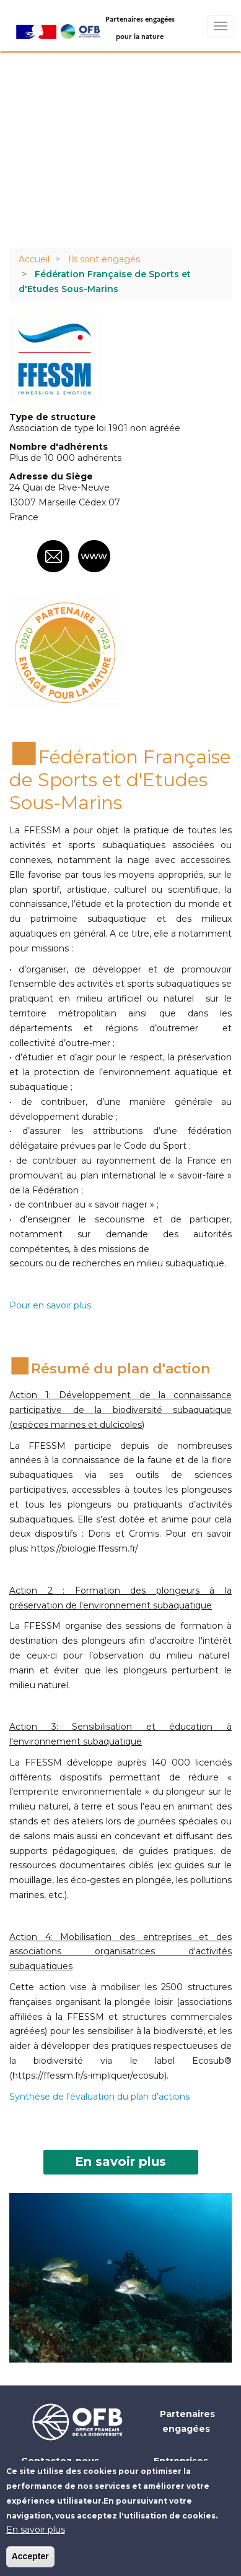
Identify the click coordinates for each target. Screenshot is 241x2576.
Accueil (34, 259)
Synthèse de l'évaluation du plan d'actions (99, 2096)
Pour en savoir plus (50, 1305)
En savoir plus (120, 2161)
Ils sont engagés (104, 259)
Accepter (30, 2556)
